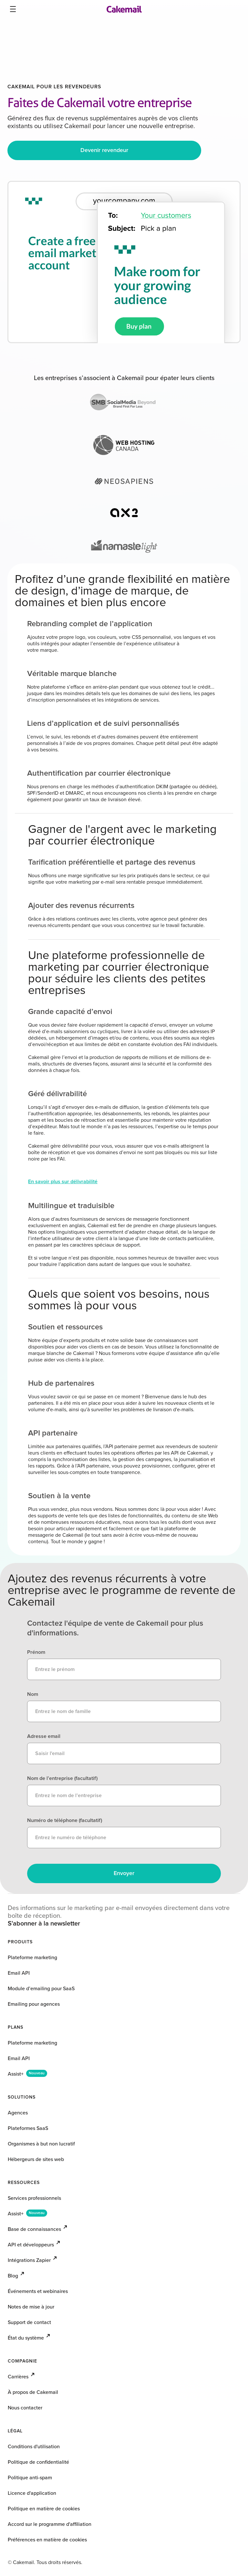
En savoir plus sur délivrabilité (63, 1181)
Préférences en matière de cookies (47, 2540)
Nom (32, 1694)
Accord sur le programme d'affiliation (49, 2524)
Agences (18, 2113)
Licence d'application (32, 2493)
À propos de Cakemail (33, 2392)
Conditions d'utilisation (34, 2446)
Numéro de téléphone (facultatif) (64, 1820)
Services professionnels (34, 2198)
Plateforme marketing (32, 1957)
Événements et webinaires (38, 2291)
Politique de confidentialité (38, 2462)
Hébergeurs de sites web (36, 2159)
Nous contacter (25, 2408)
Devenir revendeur (104, 150)
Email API (19, 1973)
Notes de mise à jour (31, 2307)
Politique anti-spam (30, 2477)
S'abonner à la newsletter (44, 1923)
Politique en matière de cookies (44, 2508)
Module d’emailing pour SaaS (41, 1988)
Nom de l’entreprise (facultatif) (62, 1778)
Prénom (36, 1652)
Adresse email (43, 1736)
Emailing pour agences (34, 2004)
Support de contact (29, 2322)
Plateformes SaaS (28, 2128)
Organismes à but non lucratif (41, 2144)
